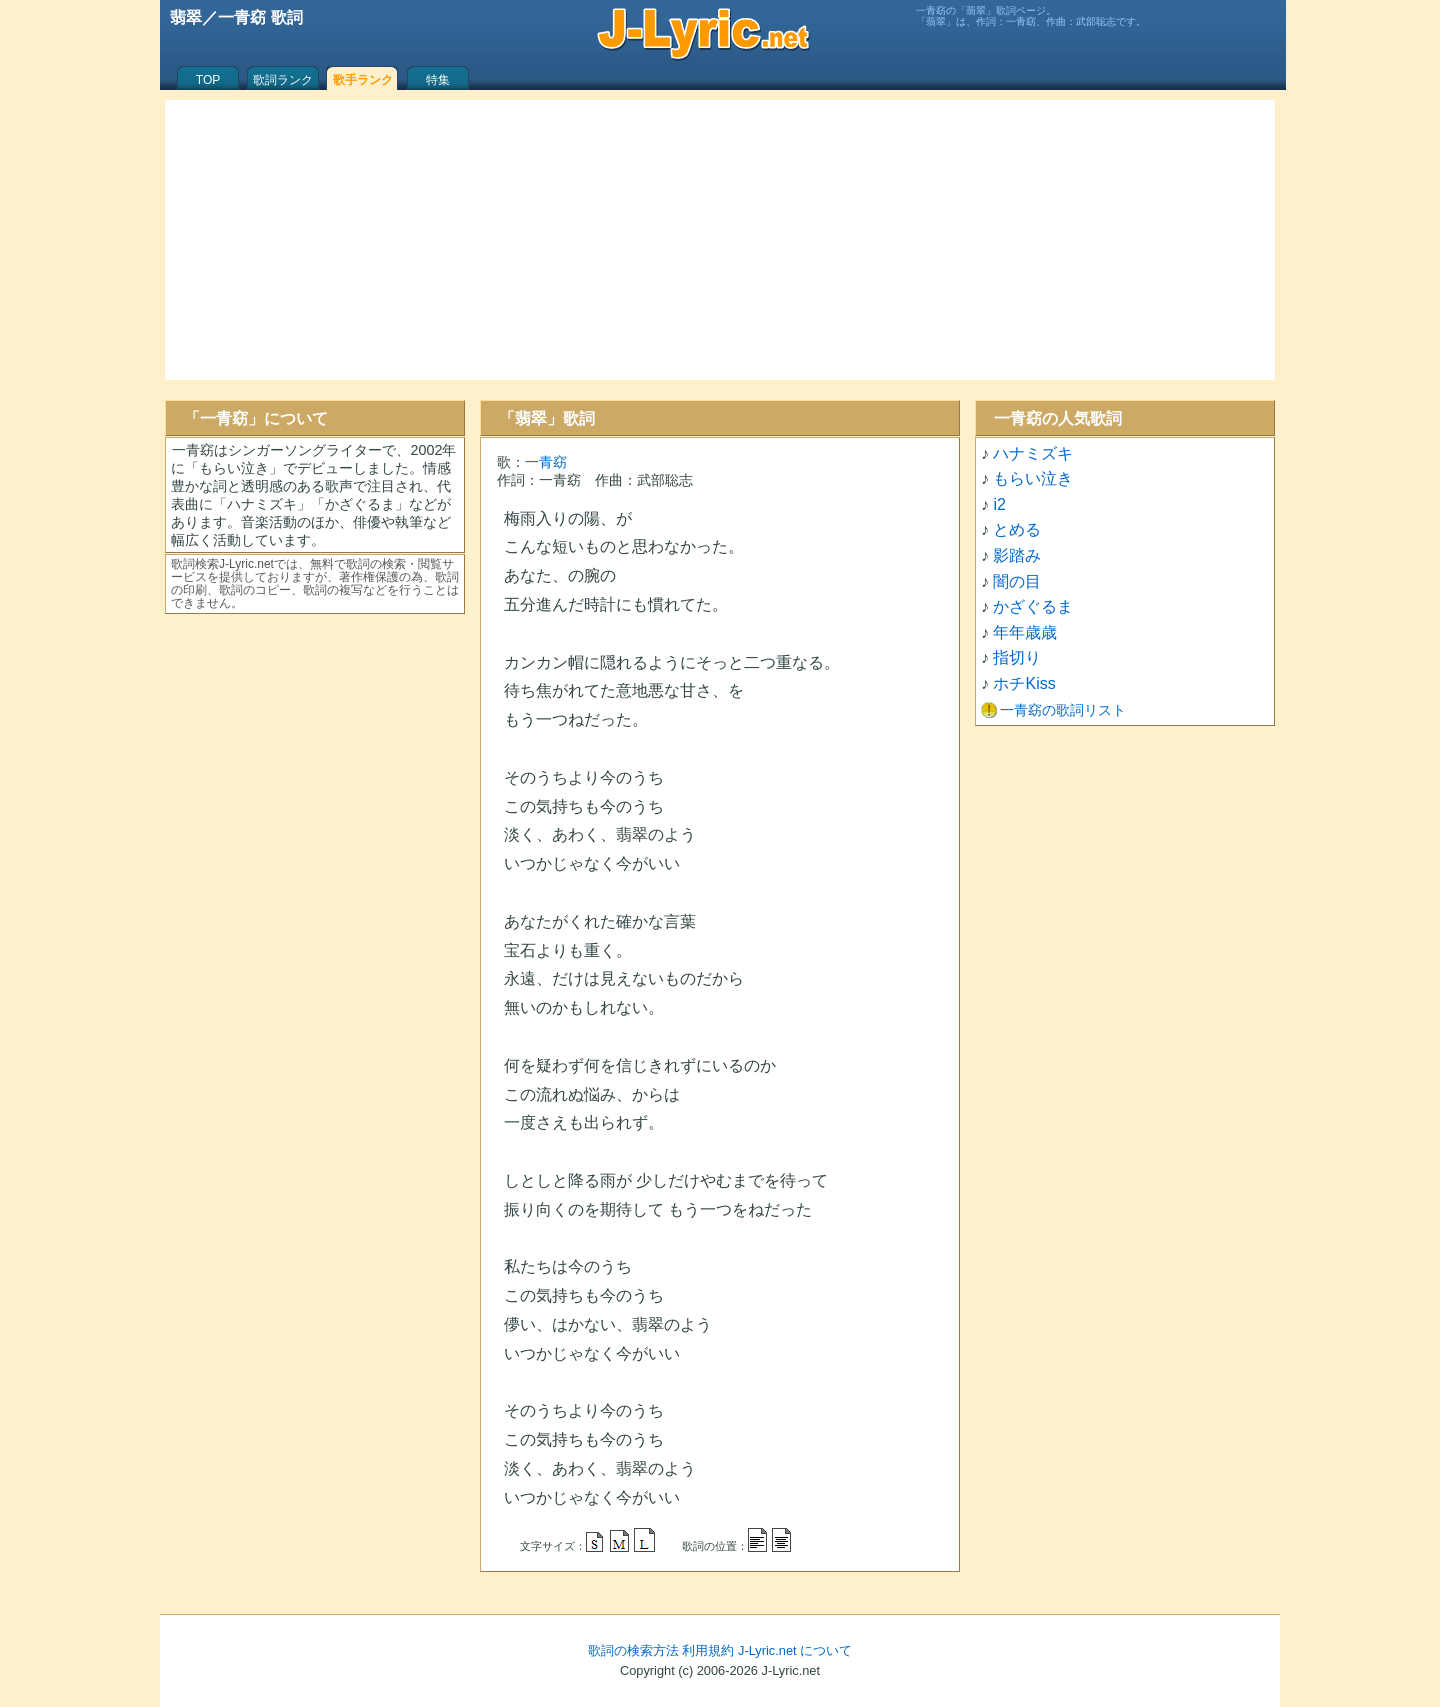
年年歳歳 (1025, 632)
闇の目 (1017, 581)
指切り (1017, 657)
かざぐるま (1033, 606)
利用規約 (708, 1650)
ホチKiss (1024, 683)
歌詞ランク (283, 80)
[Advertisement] (720, 240)
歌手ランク (363, 80)
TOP (208, 80)
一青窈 (546, 462)
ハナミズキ (1033, 453)
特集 (438, 80)
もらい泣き (1033, 478)
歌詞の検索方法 (633, 1650)
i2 (999, 504)
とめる (1017, 529)
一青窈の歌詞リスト (1063, 710)
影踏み (1017, 555)
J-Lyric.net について (795, 1650)
